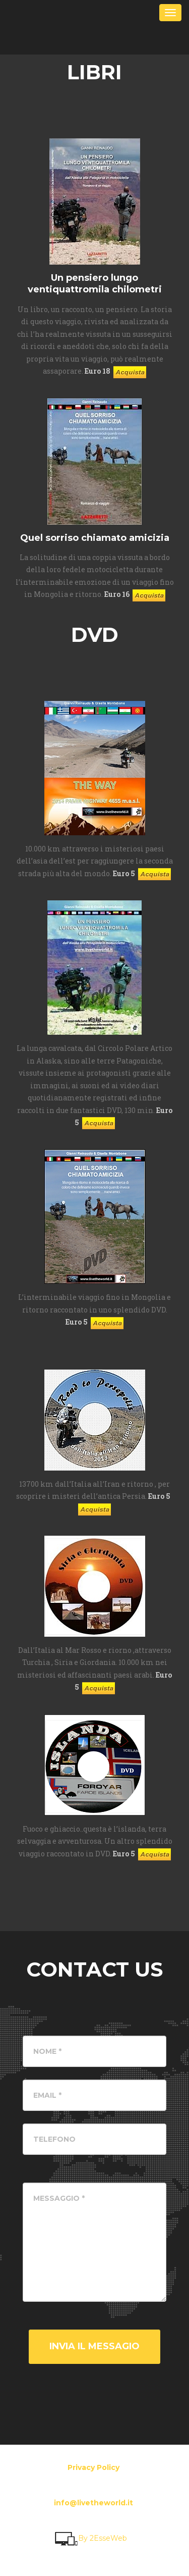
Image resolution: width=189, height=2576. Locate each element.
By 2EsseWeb (90, 2538)
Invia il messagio (94, 2346)
